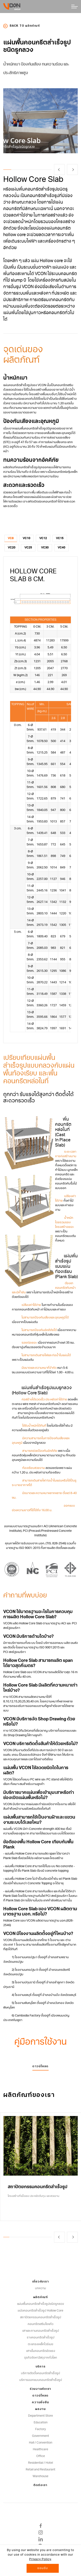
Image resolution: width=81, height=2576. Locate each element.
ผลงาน (40, 2409)
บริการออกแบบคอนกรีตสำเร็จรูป (40, 2380)
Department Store (40, 2415)
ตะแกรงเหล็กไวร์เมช (40, 2344)
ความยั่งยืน (40, 2402)
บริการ (41, 2366)
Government (40, 2435)
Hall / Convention (40, 2442)
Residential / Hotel (40, 2462)
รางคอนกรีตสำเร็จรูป (40, 2337)
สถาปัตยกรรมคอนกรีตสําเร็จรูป (40, 2317)
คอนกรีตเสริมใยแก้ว (40, 2324)
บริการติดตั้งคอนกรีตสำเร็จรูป (40, 2373)
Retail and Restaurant (40, 2469)
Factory (40, 2429)
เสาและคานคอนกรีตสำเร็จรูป (40, 2330)
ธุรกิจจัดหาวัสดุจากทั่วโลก (40, 2357)
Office (40, 2456)
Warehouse (40, 2476)
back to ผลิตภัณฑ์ (21, 26)
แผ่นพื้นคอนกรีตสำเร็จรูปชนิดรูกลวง (40, 2303)
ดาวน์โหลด (40, 2066)
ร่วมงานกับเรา (40, 2389)
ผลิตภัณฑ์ (40, 2297)
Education (41, 2422)
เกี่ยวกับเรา (40, 2281)
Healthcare (40, 2449)
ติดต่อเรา (40, 2485)
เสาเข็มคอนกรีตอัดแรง (40, 2350)
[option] (40, 120)
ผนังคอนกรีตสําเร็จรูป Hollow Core (40, 2310)
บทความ (40, 2288)
